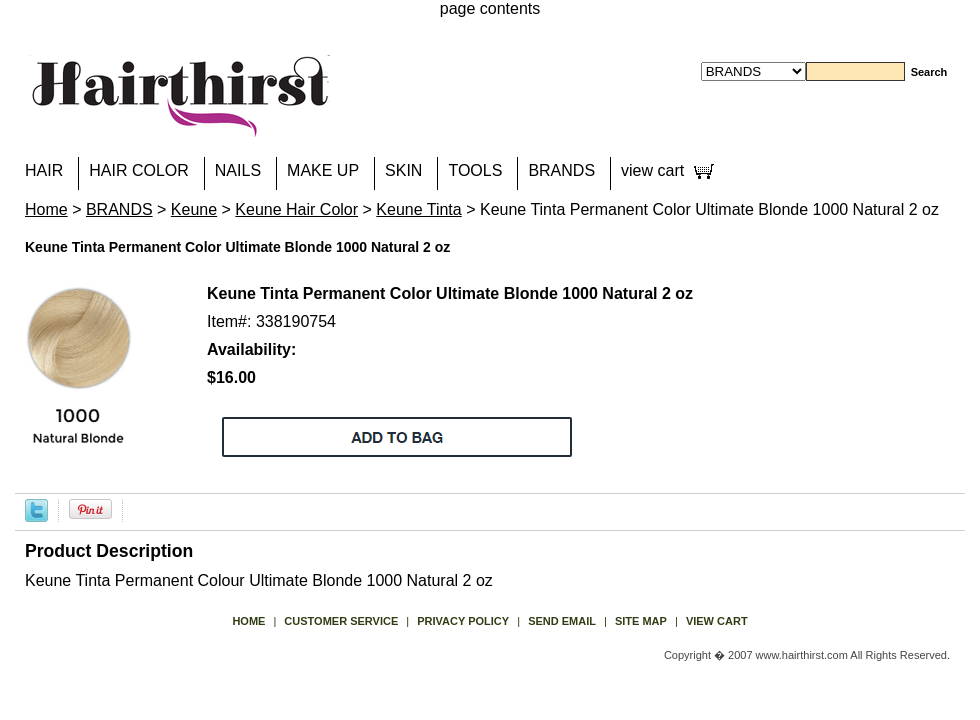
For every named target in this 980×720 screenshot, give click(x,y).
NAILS (238, 170)
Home (46, 209)
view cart (652, 170)
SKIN (403, 170)
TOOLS (475, 170)
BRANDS (561, 170)
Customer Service (341, 621)
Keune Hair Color (296, 209)
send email (562, 621)
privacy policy (463, 621)
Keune (194, 209)
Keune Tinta (418, 209)
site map (641, 621)
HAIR (44, 170)
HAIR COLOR (139, 170)
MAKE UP (323, 170)
